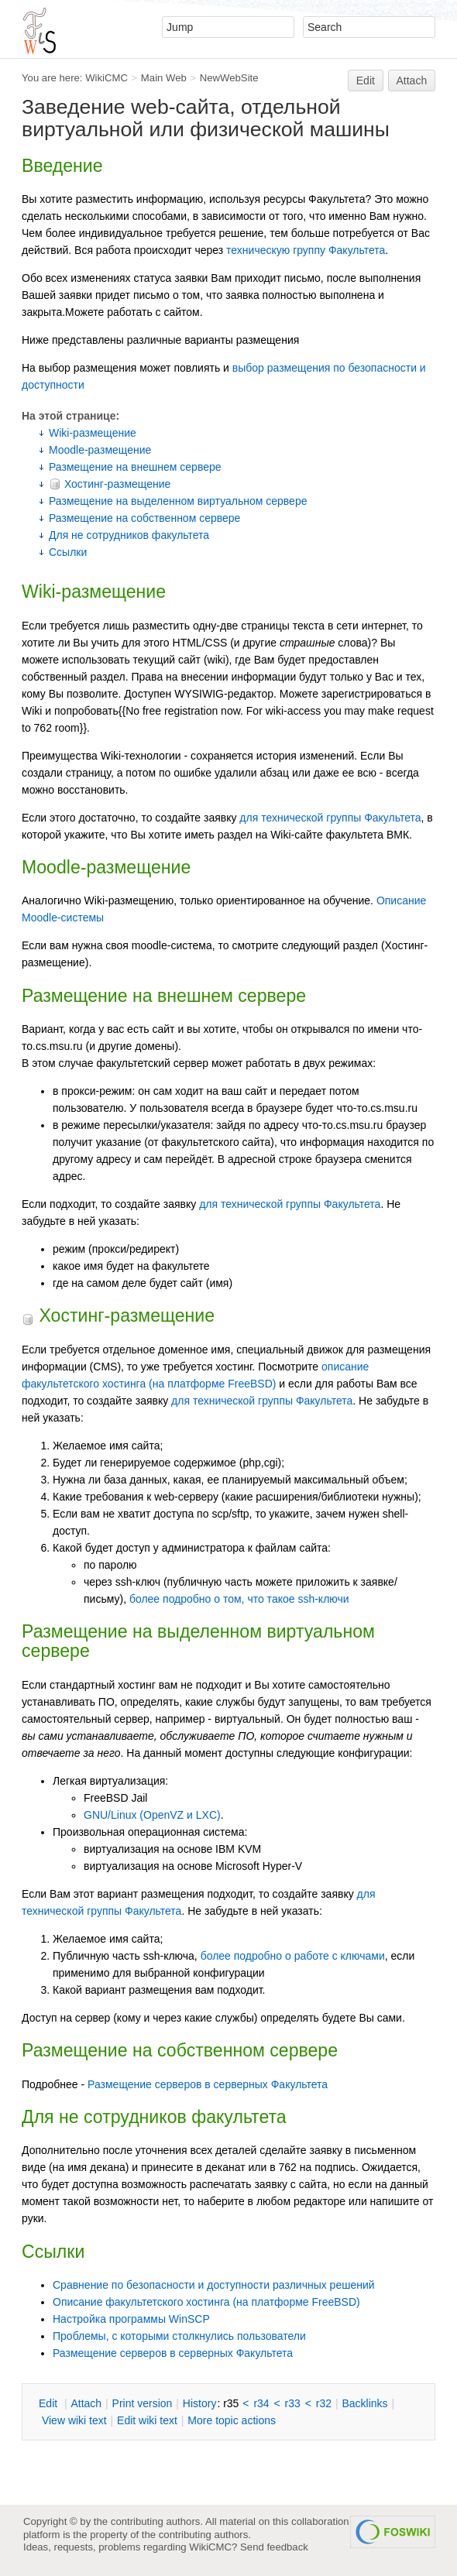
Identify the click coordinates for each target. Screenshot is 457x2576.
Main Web (164, 78)
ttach (85, 2403)
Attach (412, 80)
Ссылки (68, 552)
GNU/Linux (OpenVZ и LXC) (152, 1815)
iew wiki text (74, 2420)
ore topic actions (231, 2420)
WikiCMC (106, 78)
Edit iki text (147, 2420)
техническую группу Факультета (305, 250)
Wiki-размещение (92, 433)
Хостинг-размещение (109, 484)
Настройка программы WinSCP (131, 2319)
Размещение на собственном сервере (144, 518)
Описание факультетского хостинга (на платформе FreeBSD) (206, 2302)
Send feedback (274, 2547)
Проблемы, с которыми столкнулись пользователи (179, 2336)
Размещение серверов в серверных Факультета (208, 2084)
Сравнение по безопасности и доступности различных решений (214, 2285)
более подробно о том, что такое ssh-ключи (239, 1599)
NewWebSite (229, 78)
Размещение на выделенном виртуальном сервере (178, 501)
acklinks (364, 2403)
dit (49, 2403)
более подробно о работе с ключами (293, 1956)
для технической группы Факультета (330, 817)
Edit (365, 80)
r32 (324, 2403)
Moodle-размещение (100, 450)
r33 (293, 2403)
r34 (261, 2403)
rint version (142, 2403)
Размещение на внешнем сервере (135, 467)
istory (200, 2403)
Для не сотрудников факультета (129, 535)
